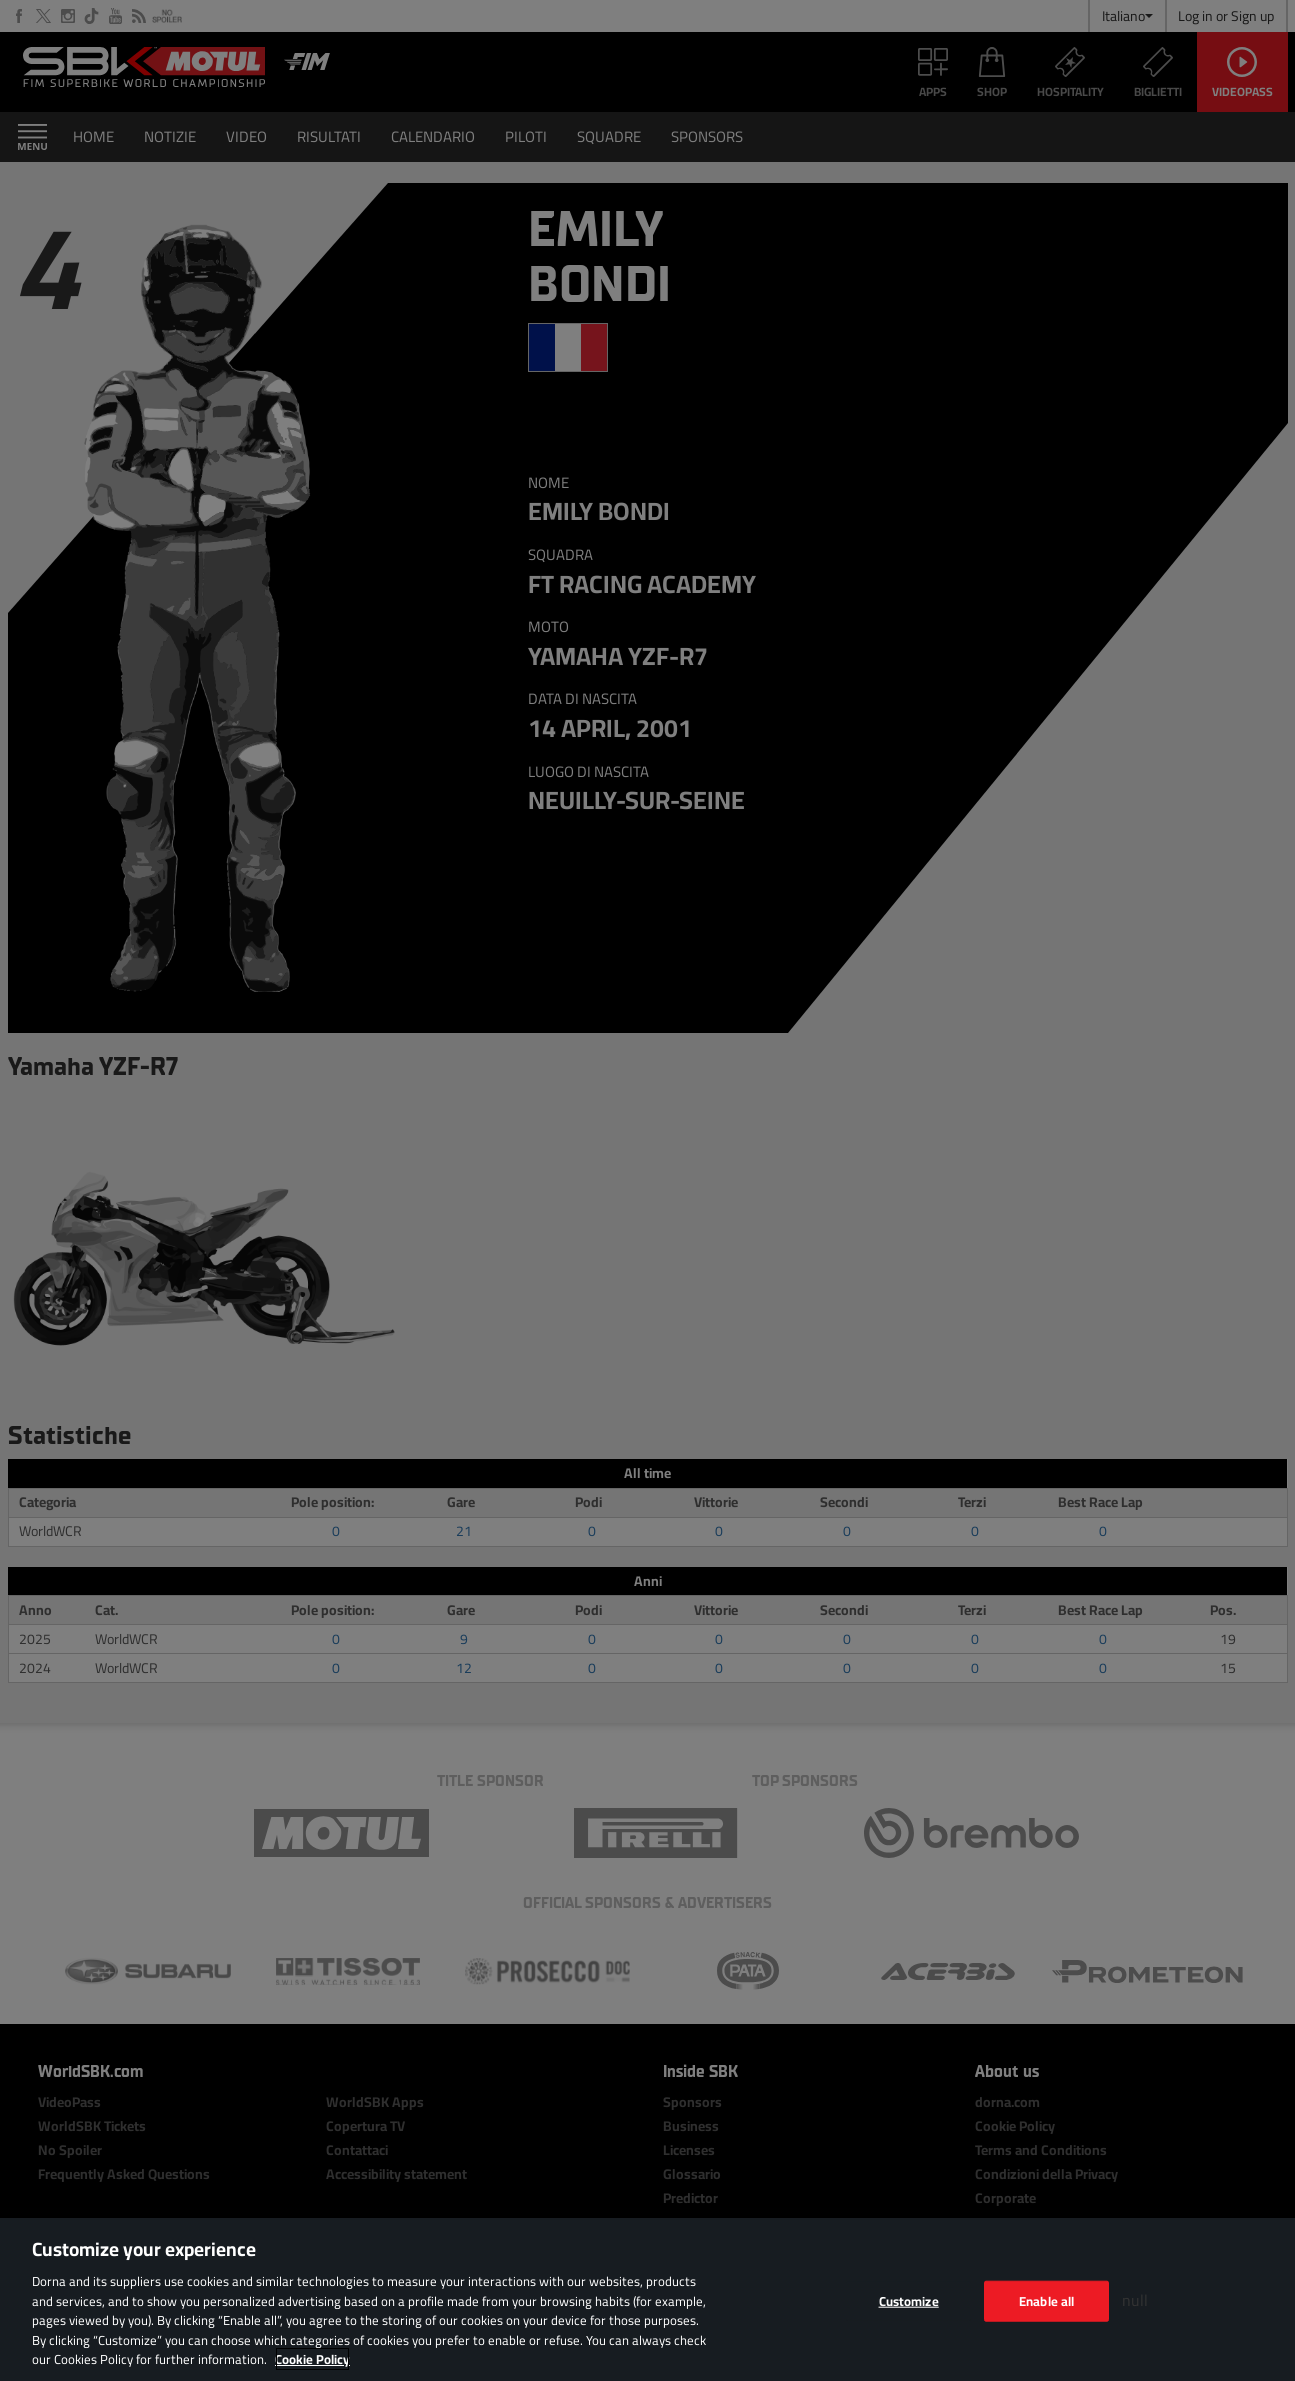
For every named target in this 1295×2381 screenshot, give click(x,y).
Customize (909, 2300)
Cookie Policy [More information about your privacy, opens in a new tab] (312, 2359)
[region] (647, 2299)
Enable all (1046, 2300)
